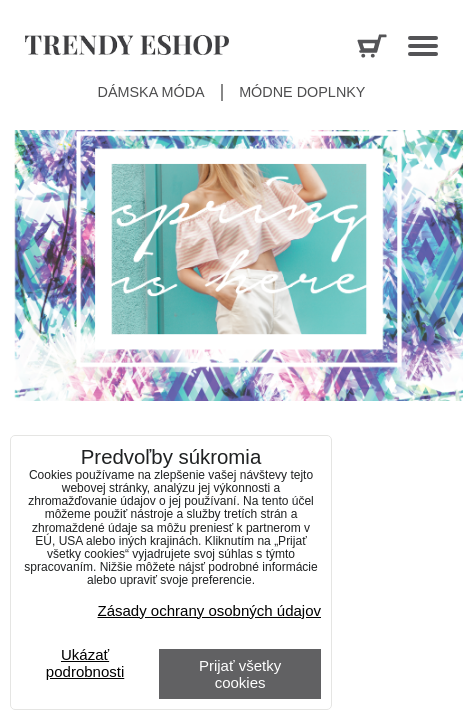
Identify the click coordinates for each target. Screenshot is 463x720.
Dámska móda (151, 92)
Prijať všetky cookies (240, 674)
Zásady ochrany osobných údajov (209, 610)
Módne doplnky (302, 92)
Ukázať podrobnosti (85, 663)
